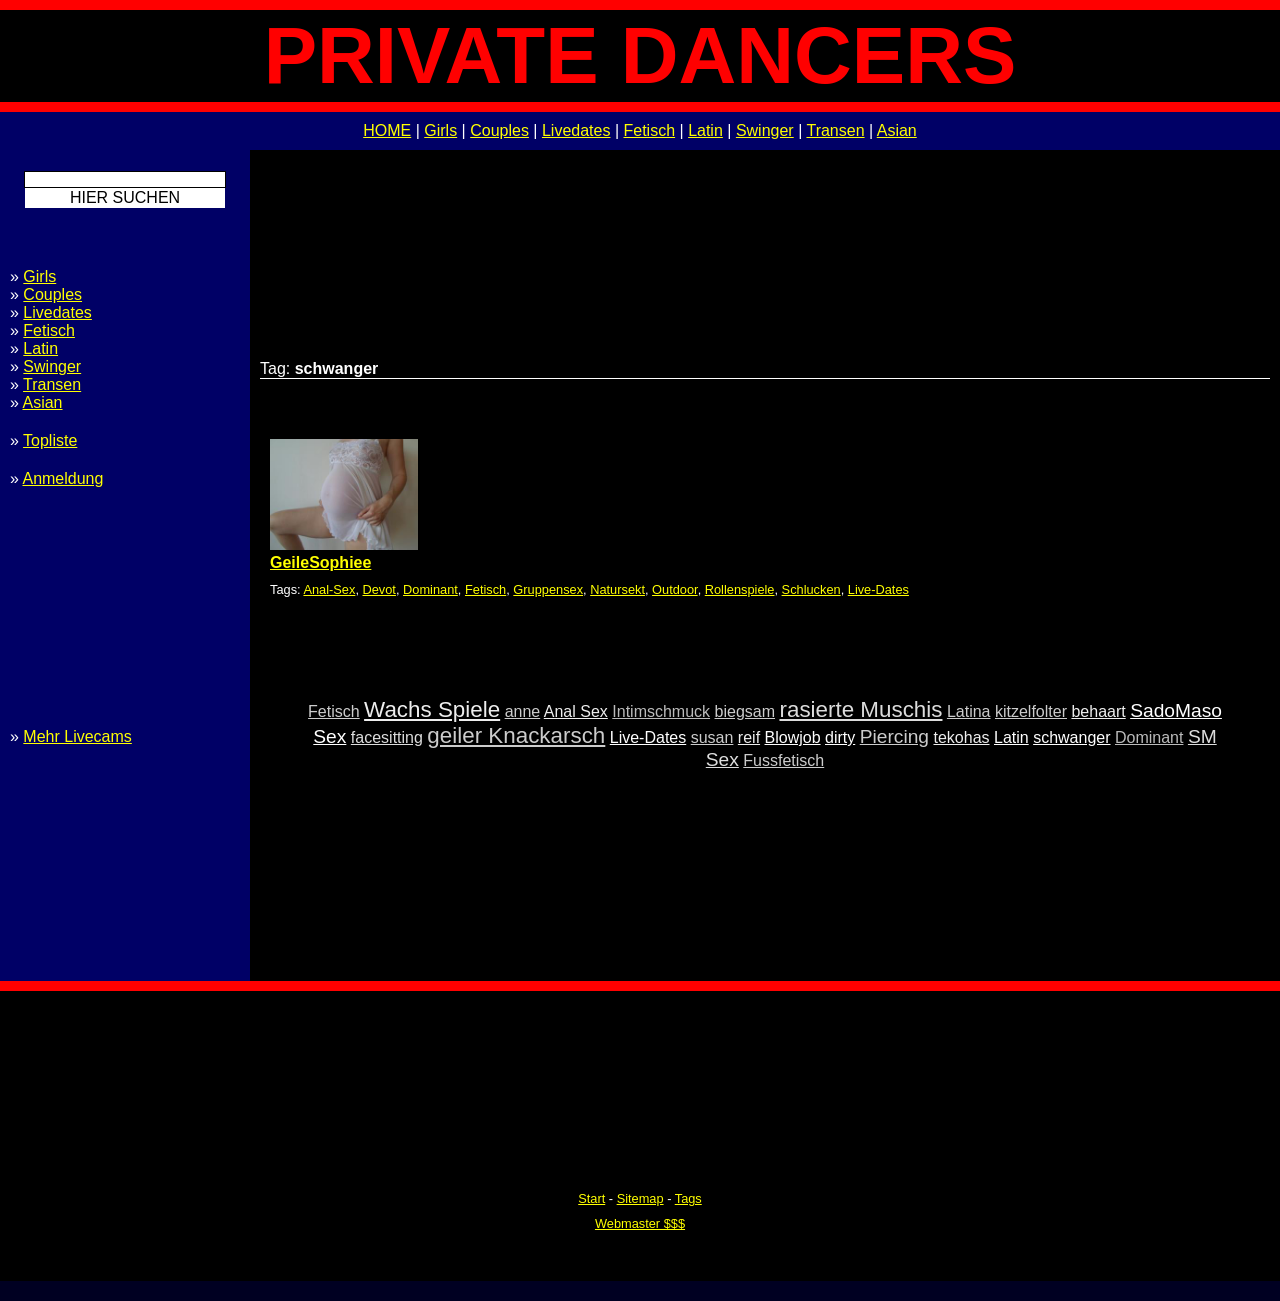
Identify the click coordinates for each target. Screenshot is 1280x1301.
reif (749, 737)
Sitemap (640, 1198)
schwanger (1071, 737)
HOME (387, 130)
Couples (499, 130)
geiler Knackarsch (516, 735)
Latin (705, 130)
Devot (379, 589)
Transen (835, 130)
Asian (897, 130)
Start (591, 1198)
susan (712, 737)
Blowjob (793, 737)
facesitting (387, 737)
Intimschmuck (661, 711)
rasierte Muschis (860, 709)
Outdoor (675, 589)
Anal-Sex (329, 589)
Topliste (50, 440)
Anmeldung (62, 478)
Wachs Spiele (432, 709)
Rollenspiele (740, 589)
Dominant (430, 589)
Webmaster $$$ (640, 1223)
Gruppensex (548, 589)
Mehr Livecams (77, 736)
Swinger (765, 130)
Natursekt (617, 589)
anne (523, 711)
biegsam (745, 711)
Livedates (576, 130)
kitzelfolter (1031, 711)
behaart (1098, 711)
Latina (969, 711)
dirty (840, 737)
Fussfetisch (783, 760)
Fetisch (650, 130)
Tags (688, 1198)
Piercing (894, 736)
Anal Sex (576, 711)
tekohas (961, 737)
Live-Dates (878, 589)
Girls (440, 130)
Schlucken (811, 589)
